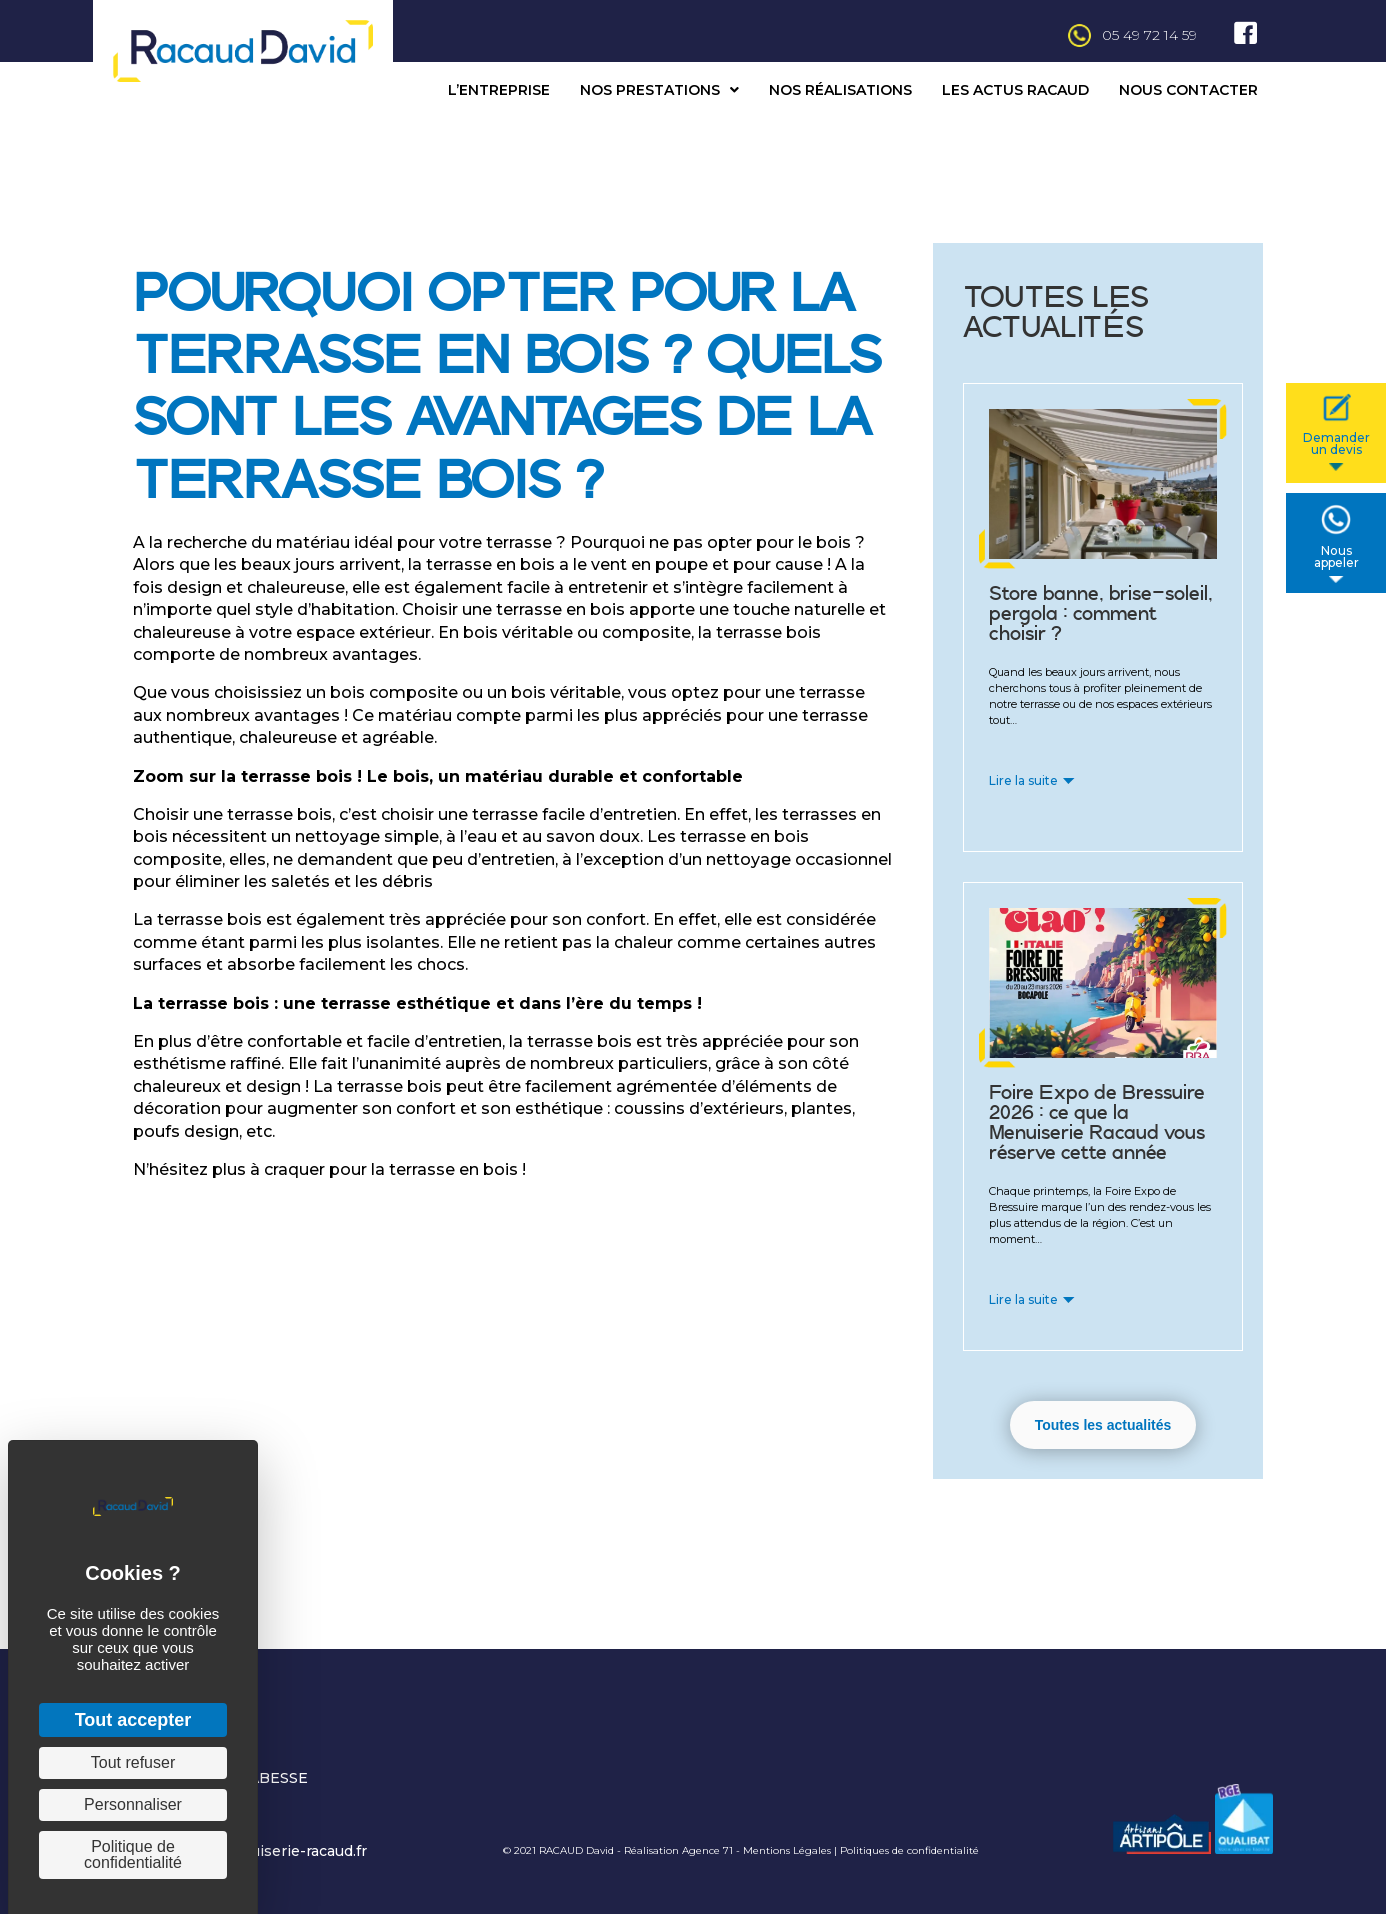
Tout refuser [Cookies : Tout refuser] (133, 1762)
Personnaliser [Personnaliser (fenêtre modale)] (133, 1804)
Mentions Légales (787, 1850)
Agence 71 (707, 1850)
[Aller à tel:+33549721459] (805, 35)
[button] (1103, 1425)
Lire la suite (1023, 780)
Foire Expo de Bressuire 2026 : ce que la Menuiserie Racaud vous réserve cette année (1097, 1123)
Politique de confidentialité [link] (133, 1854)
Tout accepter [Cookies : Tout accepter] (133, 1720)
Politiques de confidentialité (909, 1850)
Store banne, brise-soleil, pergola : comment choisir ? (1101, 614)
